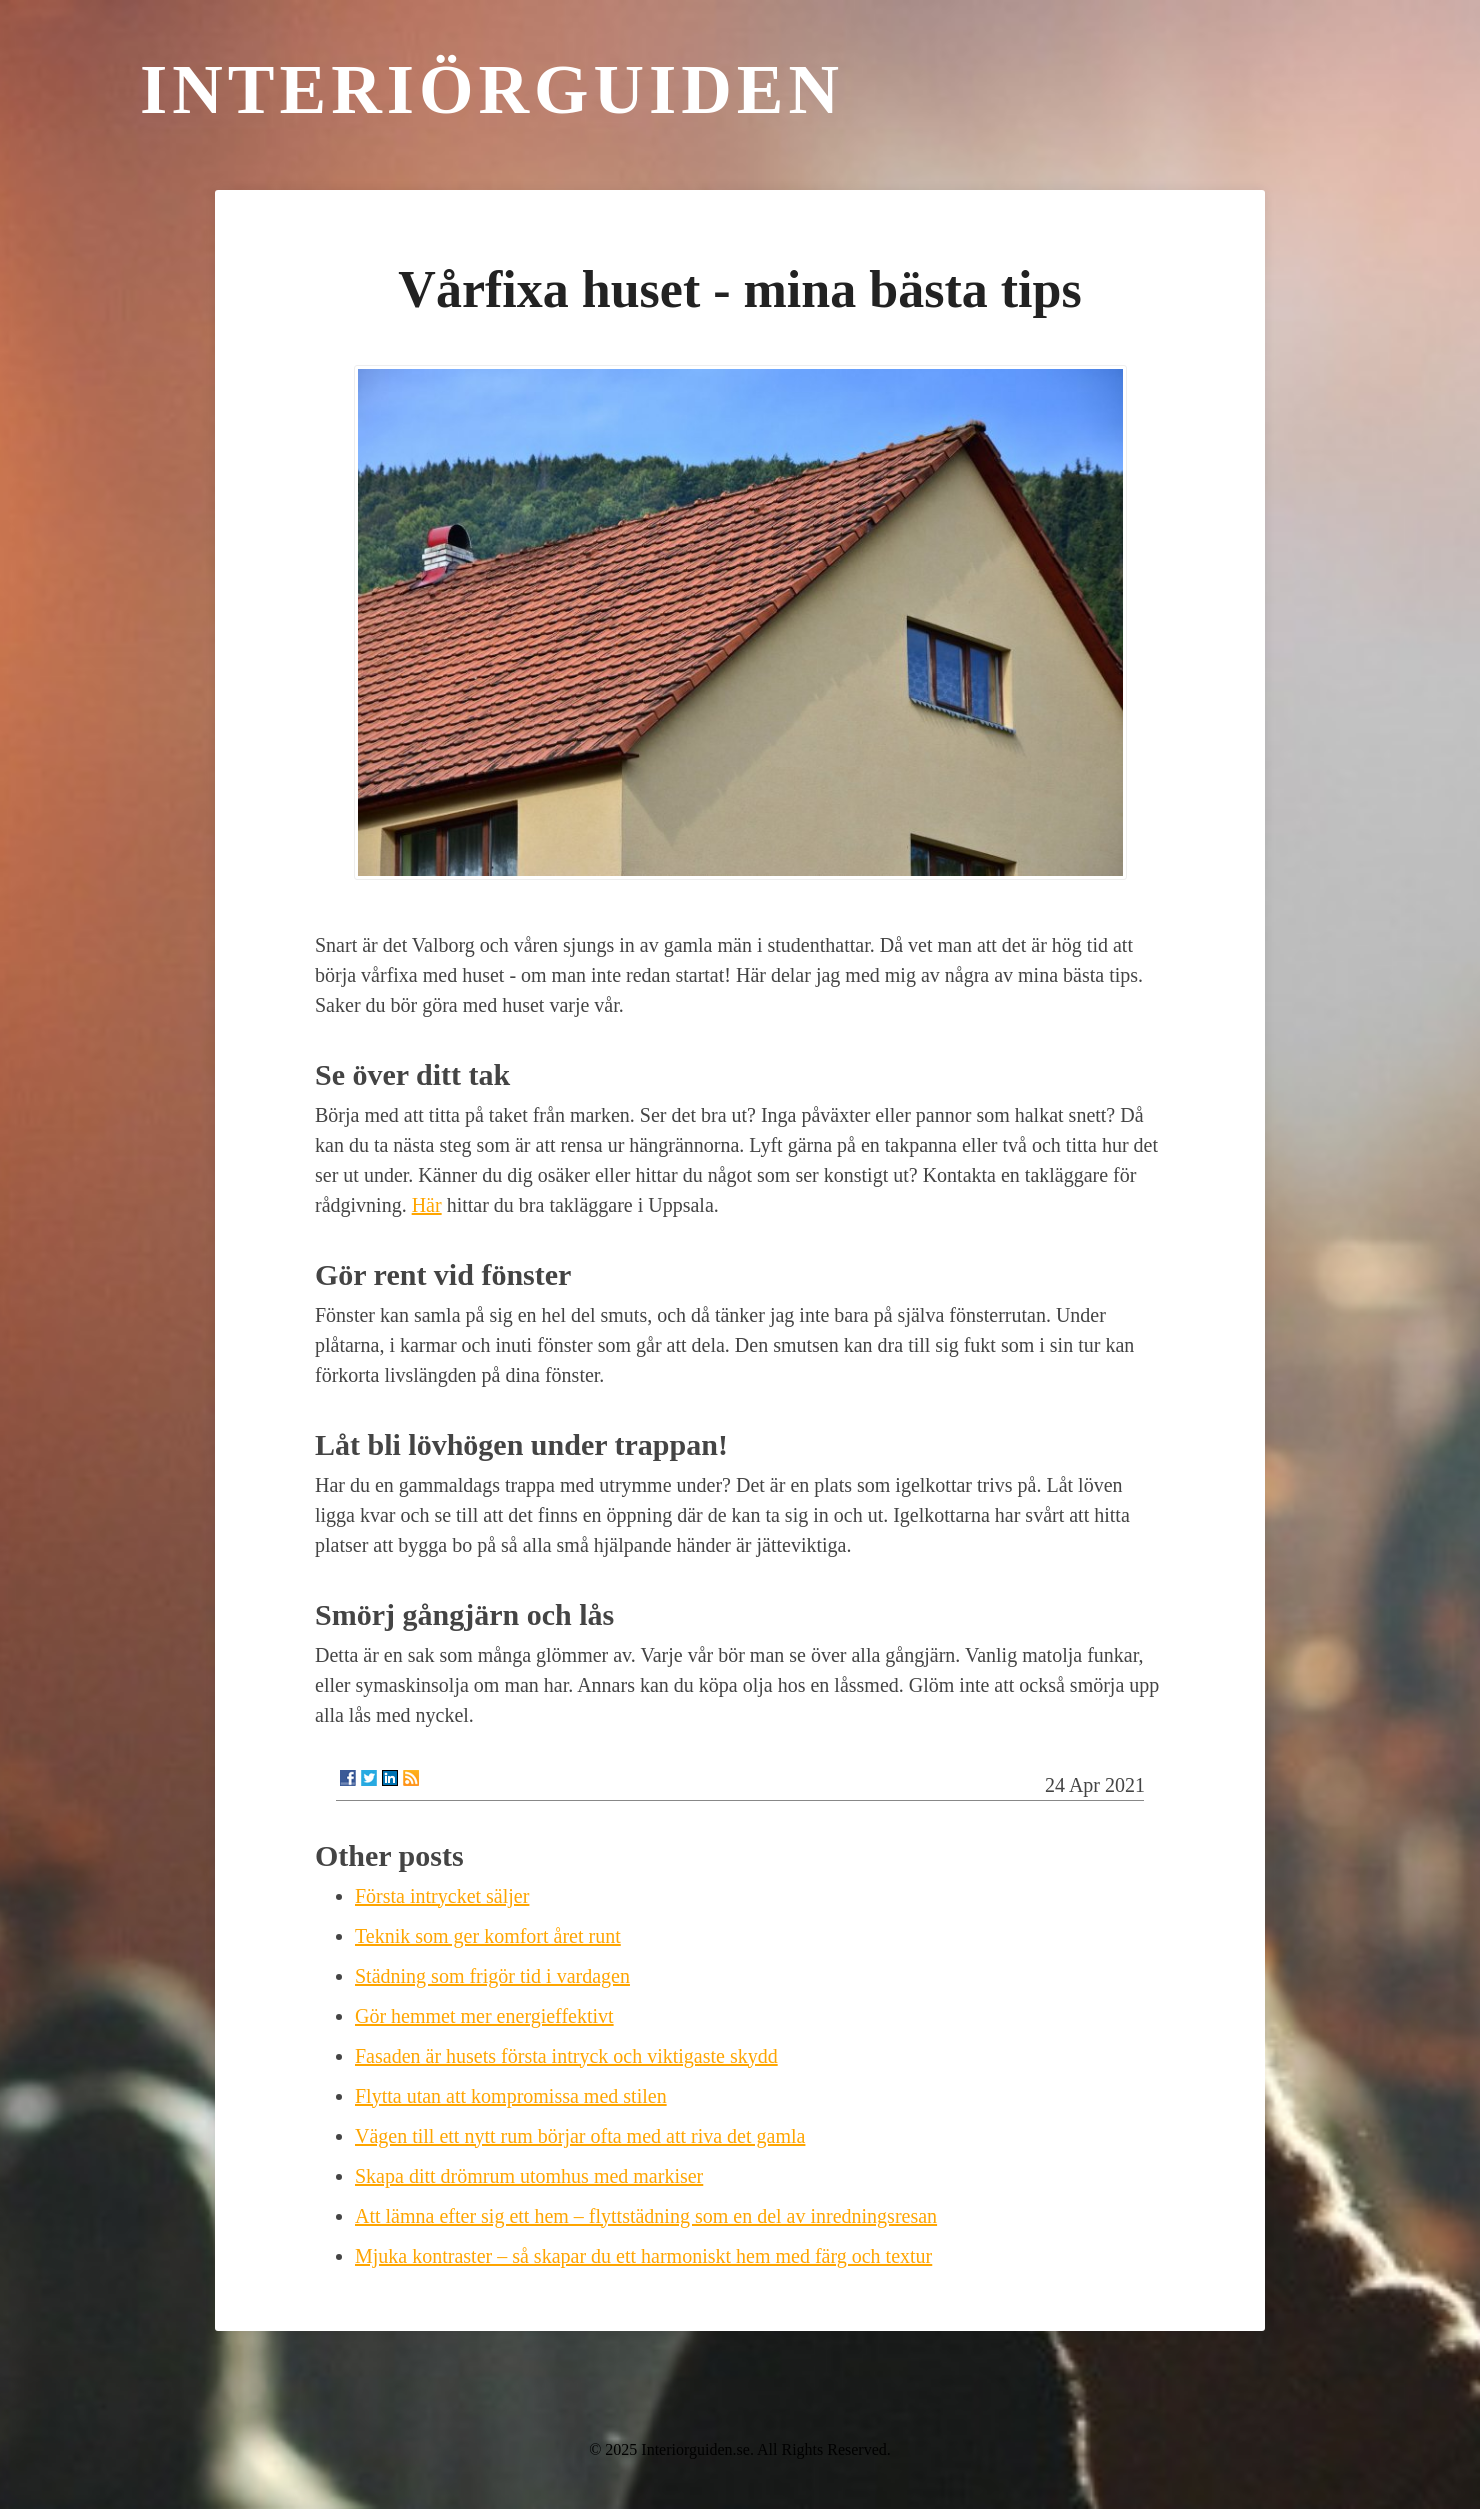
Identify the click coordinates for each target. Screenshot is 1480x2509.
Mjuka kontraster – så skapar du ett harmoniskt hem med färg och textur (643, 2256)
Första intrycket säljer (442, 1896)
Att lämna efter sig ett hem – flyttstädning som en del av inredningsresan (646, 2216)
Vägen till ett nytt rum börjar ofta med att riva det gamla (580, 2136)
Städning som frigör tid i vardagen (492, 1976)
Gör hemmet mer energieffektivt (484, 2016)
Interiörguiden (492, 89)
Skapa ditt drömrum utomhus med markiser (529, 2176)
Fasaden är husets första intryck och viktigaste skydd (566, 2056)
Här (427, 1205)
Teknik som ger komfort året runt (488, 1936)
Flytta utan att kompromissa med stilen (511, 2096)
